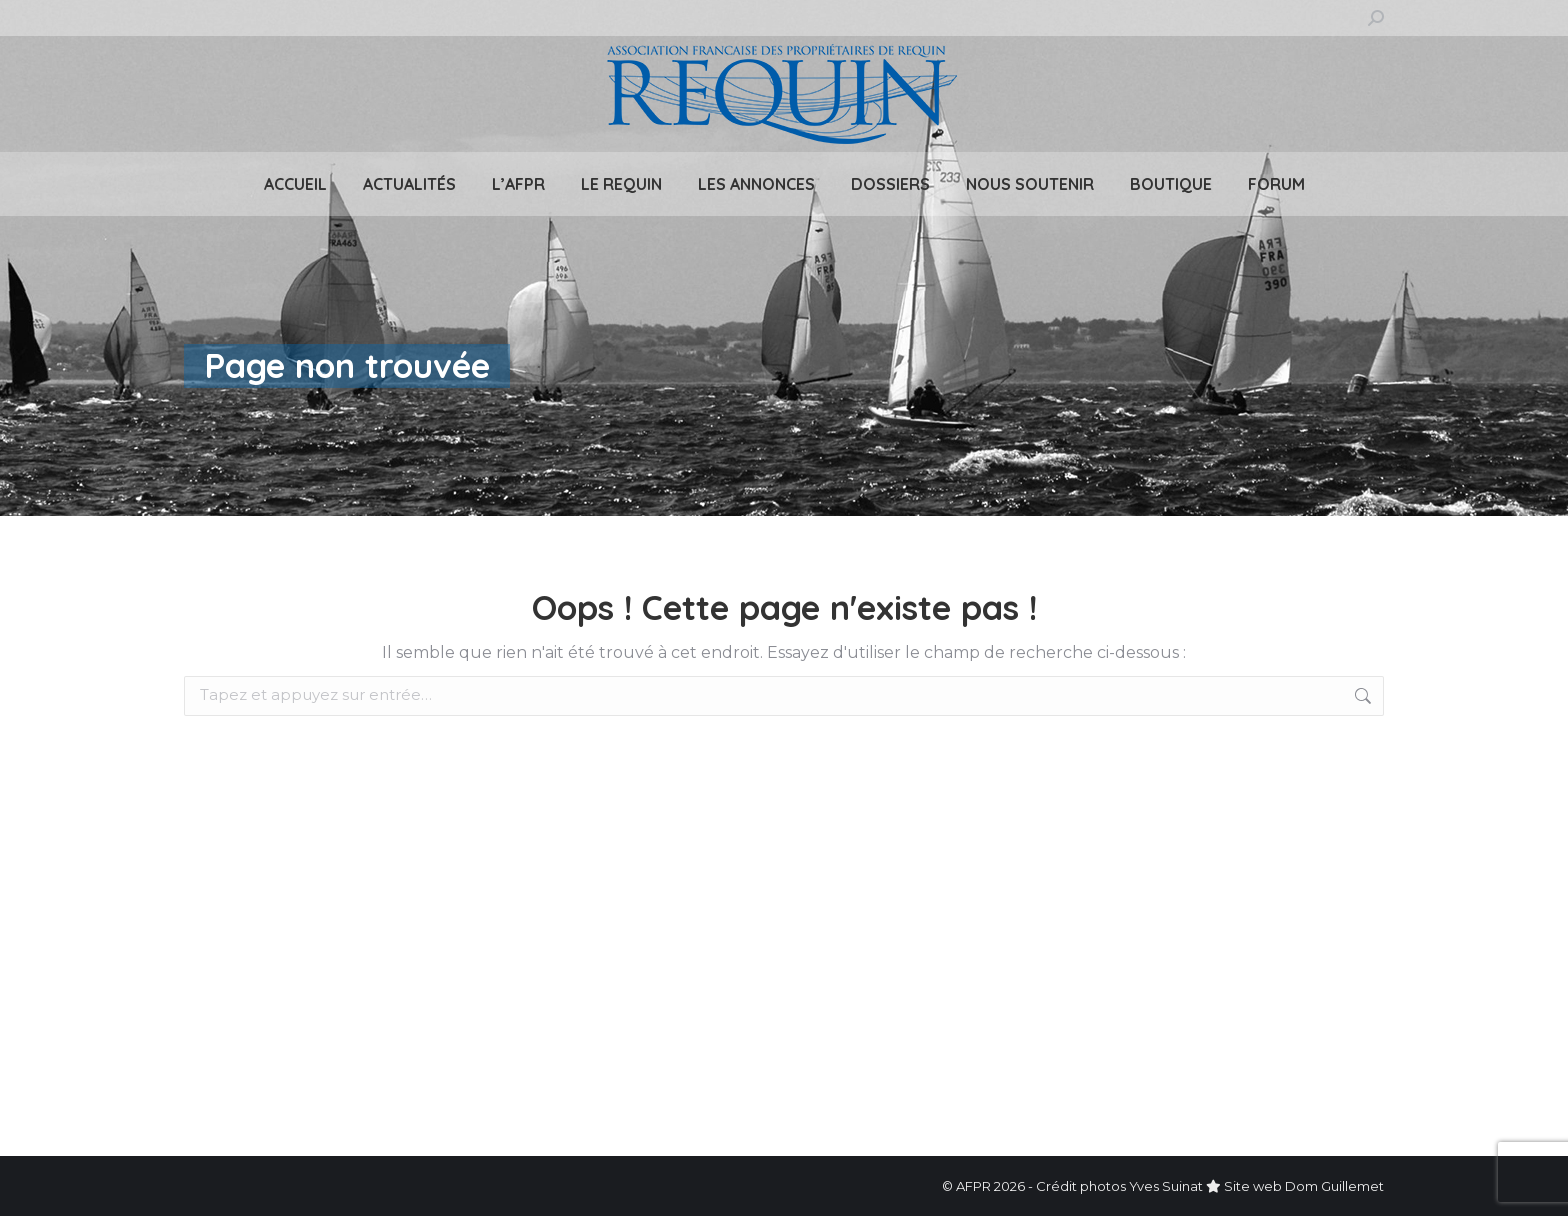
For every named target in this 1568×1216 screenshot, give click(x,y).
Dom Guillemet (1334, 1186)
